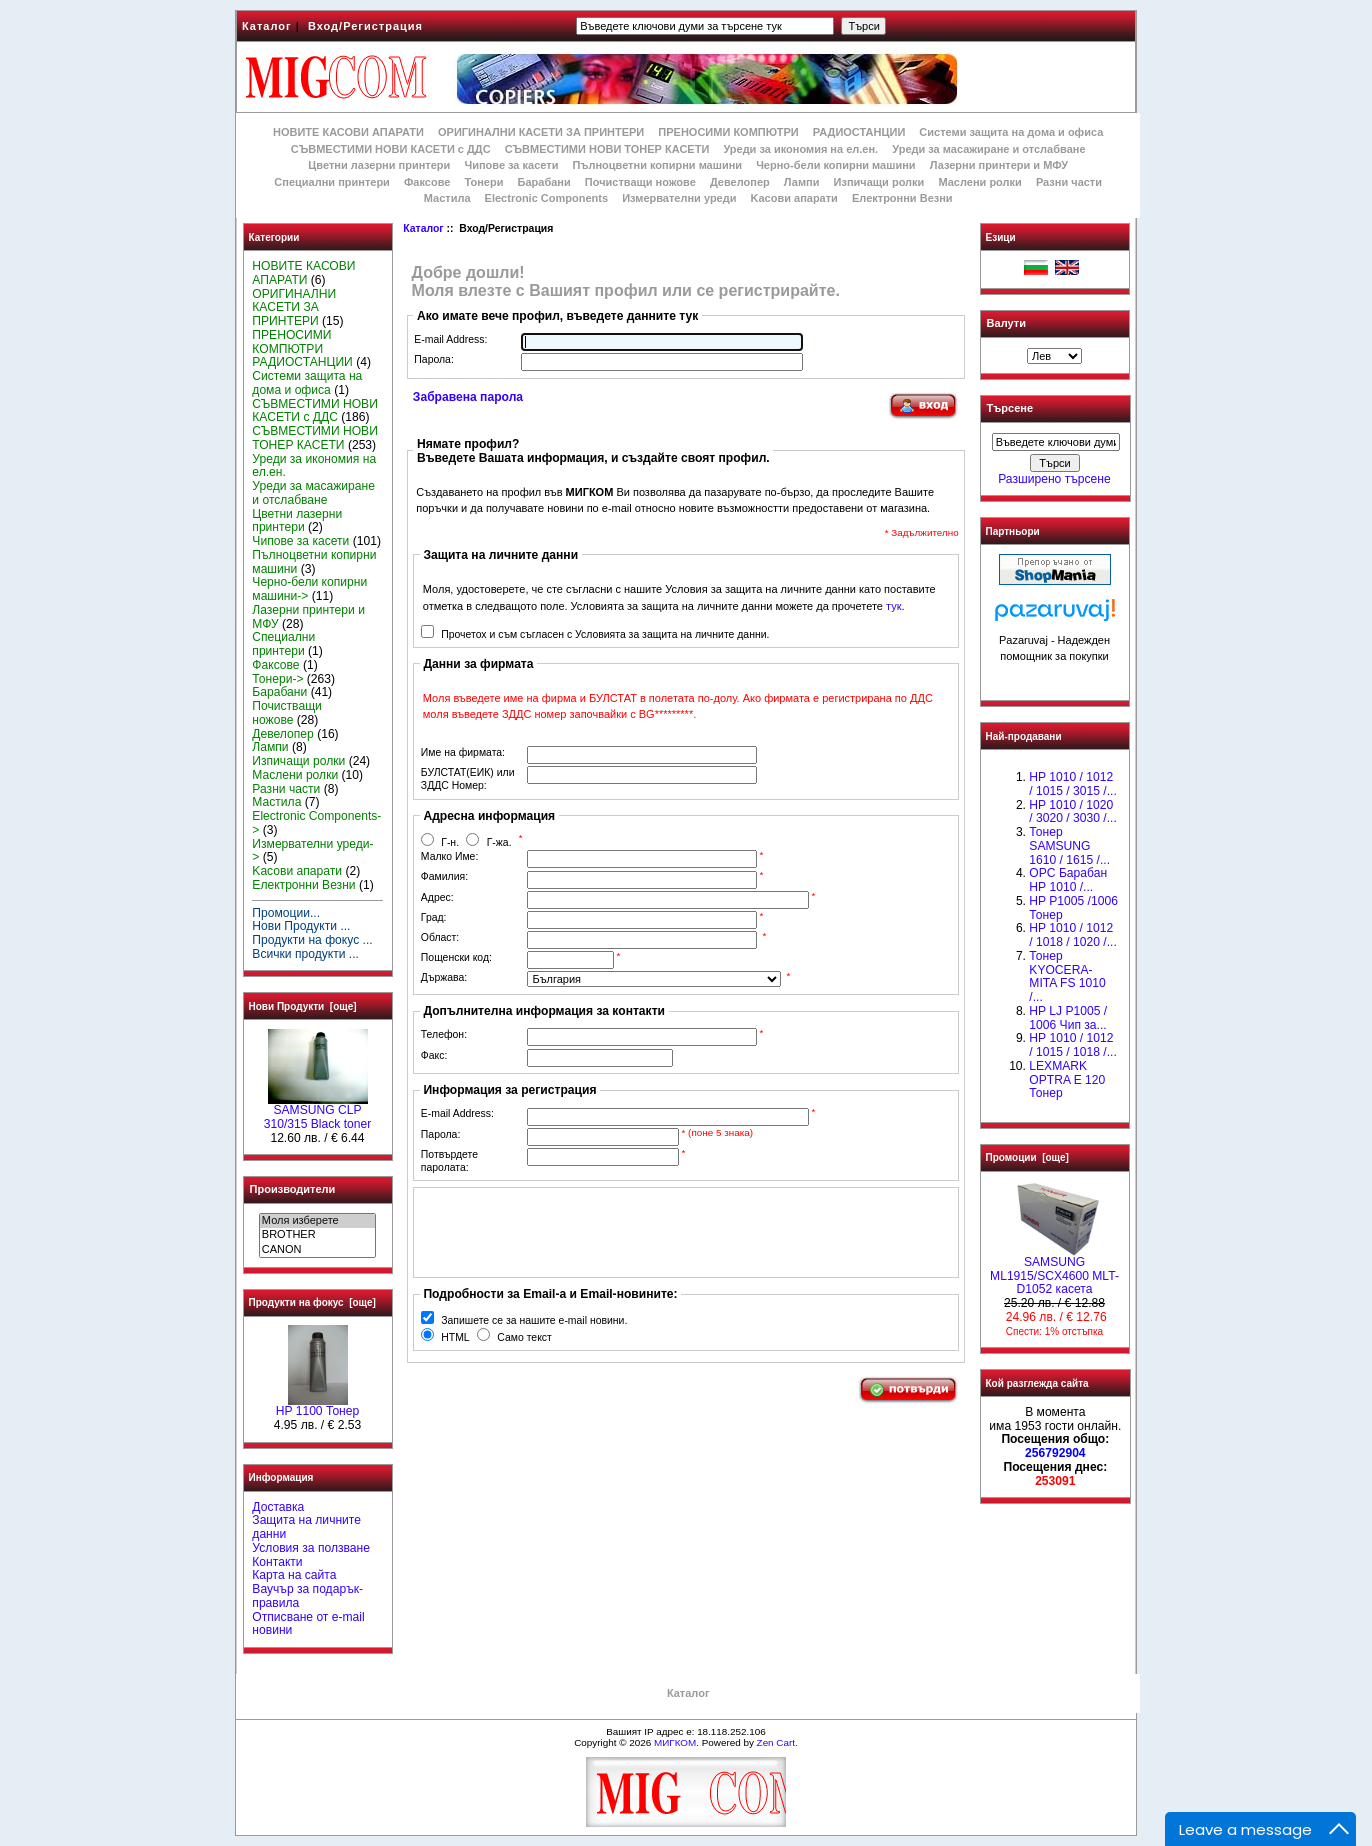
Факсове (427, 182)
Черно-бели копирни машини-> (309, 589)
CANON (317, 1250)
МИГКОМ (675, 1742)
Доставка (278, 1507)
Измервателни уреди (679, 198)
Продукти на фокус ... (312, 940)
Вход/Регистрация (365, 26)
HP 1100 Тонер (318, 1406)
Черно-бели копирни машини (835, 165)
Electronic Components (546, 198)
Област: (440, 937)
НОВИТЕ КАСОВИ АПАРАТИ (348, 132)
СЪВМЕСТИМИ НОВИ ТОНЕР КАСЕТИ (607, 149)
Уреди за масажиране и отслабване (988, 149)
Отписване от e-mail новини (308, 1624)
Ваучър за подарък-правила (307, 1596)
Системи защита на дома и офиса (1011, 132)
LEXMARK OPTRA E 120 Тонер (1067, 1080)
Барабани (544, 182)
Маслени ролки (979, 182)
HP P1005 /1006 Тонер (1073, 908)
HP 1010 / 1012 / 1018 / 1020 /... (1072, 935)
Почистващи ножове (640, 182)
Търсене (1010, 409)
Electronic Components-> (316, 823)
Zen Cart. (777, 1742)
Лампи (802, 182)
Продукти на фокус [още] (312, 1302)
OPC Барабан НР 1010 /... (1068, 880)
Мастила (447, 198)
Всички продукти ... (305, 954)
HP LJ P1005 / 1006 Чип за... (1068, 1018)
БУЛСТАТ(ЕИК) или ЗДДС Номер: (468, 779)
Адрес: (437, 897)
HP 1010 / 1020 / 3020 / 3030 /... (1072, 812)
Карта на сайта (294, 1575)
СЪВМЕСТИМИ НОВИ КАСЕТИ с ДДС (391, 149)
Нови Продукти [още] (303, 1006)
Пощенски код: (456, 957)
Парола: (433, 359)
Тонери (483, 182)
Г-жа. (499, 842)
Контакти (277, 1562)
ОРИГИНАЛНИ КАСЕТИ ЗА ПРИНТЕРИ (541, 132)
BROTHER (317, 1235)
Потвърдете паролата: (449, 1161)
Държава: (444, 977)
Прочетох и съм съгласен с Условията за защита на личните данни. (605, 634)
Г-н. (450, 842)
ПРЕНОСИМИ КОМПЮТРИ (728, 132)
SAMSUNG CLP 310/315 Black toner (318, 1112)
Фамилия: (444, 876)
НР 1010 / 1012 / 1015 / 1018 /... (1072, 1045)
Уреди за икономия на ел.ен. (800, 149)
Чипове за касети (511, 165)
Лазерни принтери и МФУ (999, 165)
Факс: (434, 1055)
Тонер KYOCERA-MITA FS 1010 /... (1067, 976)
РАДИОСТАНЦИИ (859, 132)
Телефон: (444, 1034)
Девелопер (740, 182)
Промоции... (286, 913)
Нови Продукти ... (301, 926)
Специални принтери (332, 182)
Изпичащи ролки (879, 182)
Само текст (524, 1337)
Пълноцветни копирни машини (657, 165)
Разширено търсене (1054, 479)
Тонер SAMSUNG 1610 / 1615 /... (1069, 846)
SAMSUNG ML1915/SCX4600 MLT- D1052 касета (1054, 1271)
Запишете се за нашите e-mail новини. (534, 1320)
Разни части (1069, 182)
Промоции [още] (1027, 1157)
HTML (455, 1337)
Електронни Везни (902, 198)
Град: (434, 917)
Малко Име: (449, 856)
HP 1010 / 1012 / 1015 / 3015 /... (1072, 784)
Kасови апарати (794, 198)
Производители (293, 1189)
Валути (1006, 323)
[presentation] (572, 1232)
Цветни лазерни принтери (379, 165)
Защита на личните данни (306, 1527)
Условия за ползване (311, 1548)
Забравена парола (468, 397)
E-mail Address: (450, 339)
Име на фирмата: (463, 752)
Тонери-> (277, 679)
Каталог (267, 26)
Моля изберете (317, 1221)
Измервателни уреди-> (312, 851)
